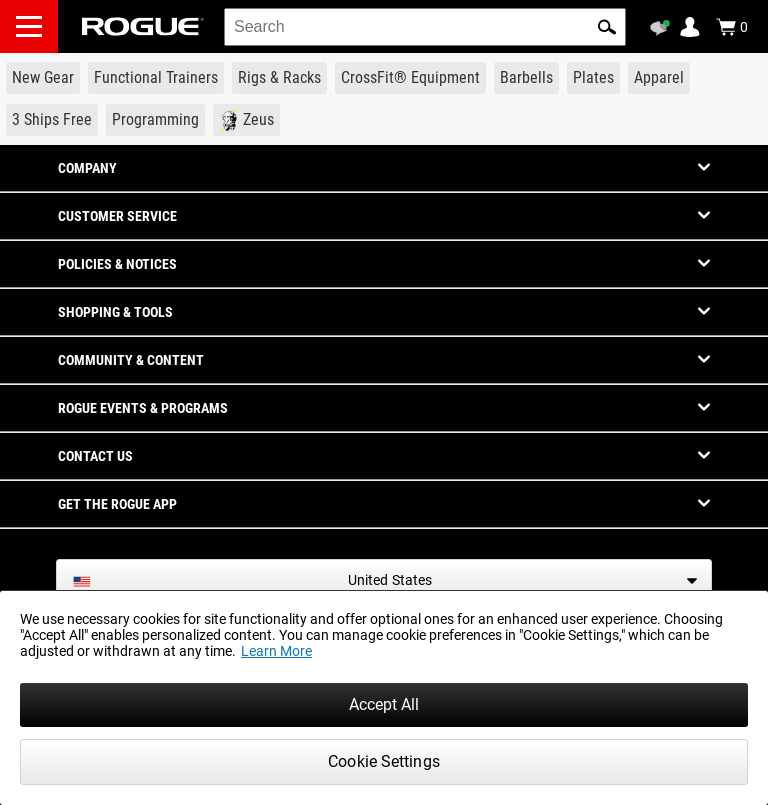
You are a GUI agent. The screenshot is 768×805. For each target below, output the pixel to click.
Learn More (276, 651)
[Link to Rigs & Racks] (279, 78)
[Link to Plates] (593, 78)
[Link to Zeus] (246, 120)
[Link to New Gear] (43, 78)
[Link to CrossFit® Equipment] (410, 78)
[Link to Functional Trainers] (156, 78)
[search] (425, 27)
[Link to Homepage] (143, 26)
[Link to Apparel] (659, 78)
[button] (607, 27)
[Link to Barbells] (526, 78)
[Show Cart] (732, 27)
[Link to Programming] (155, 120)
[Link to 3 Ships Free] (52, 120)
